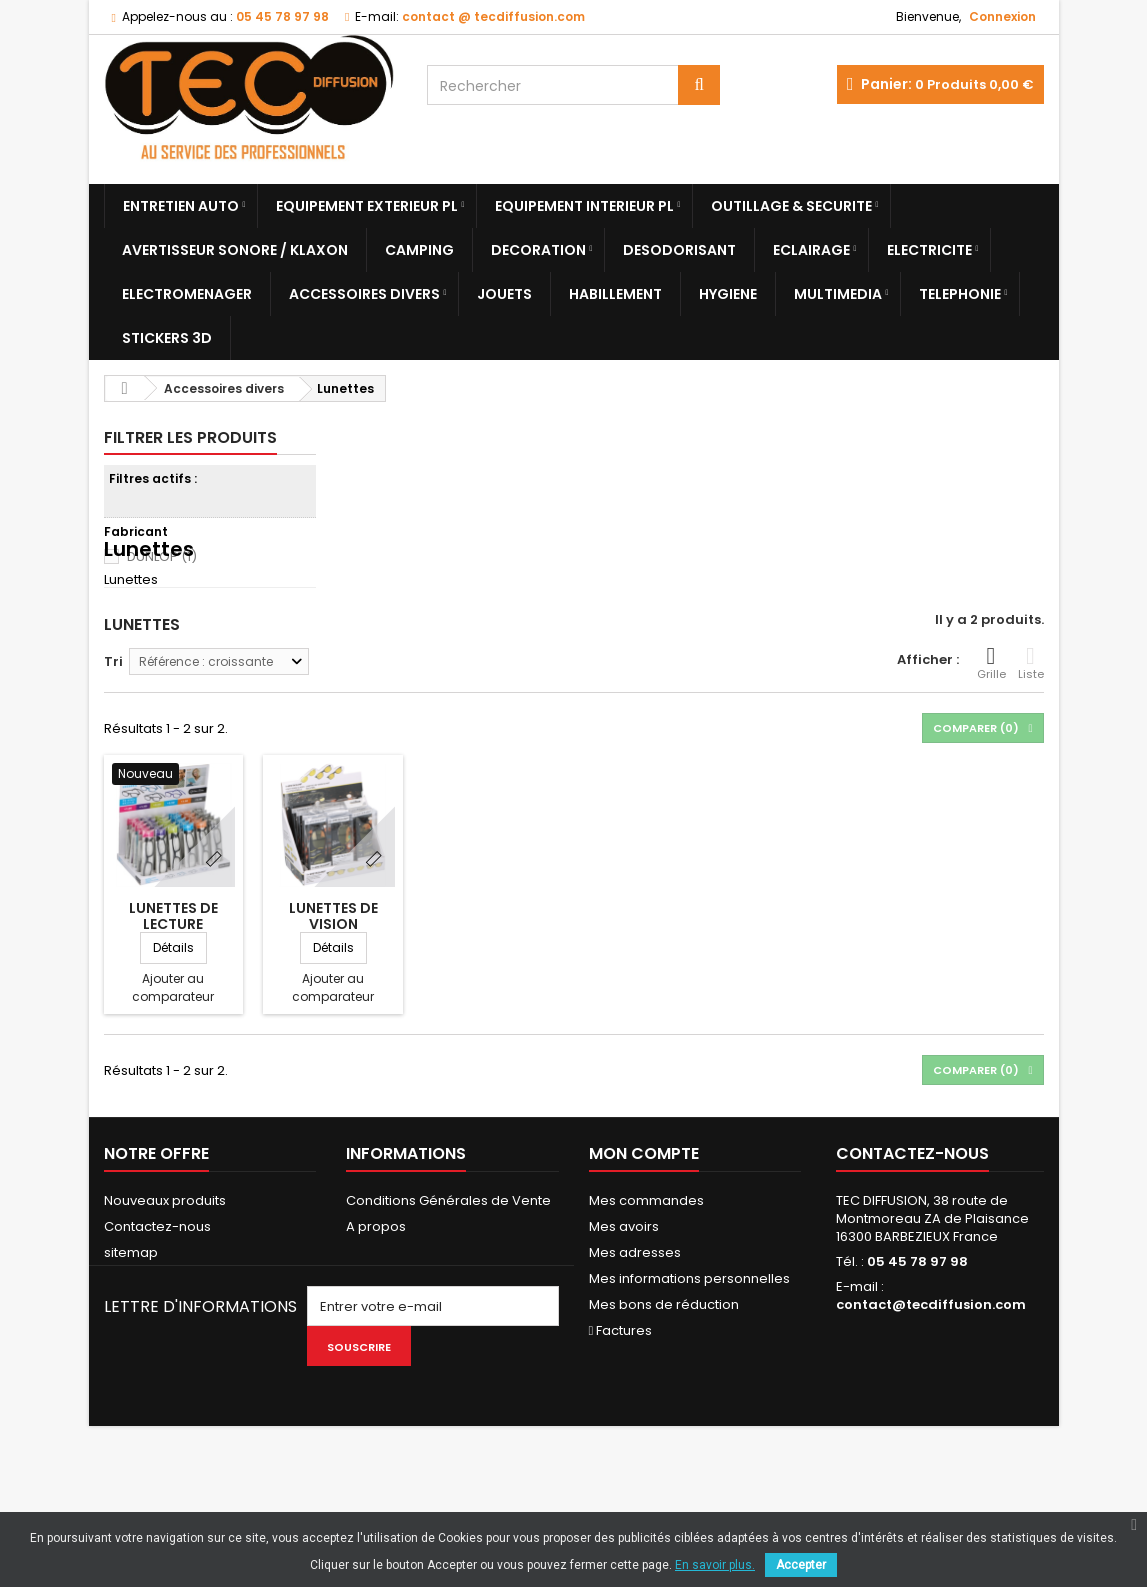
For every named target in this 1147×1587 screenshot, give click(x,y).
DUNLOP (162, 556)
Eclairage (811, 250)
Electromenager (187, 294)
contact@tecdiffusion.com (931, 1373)
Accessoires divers (364, 294)
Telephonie (960, 294)
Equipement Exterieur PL (367, 206)
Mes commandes (646, 1269)
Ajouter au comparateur (173, 1056)
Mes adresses (635, 1321)
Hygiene (728, 294)
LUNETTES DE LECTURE (173, 985)
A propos (376, 1295)
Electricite (929, 250)
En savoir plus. (715, 1565)
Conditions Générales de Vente (448, 1269)
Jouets (504, 294)
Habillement (615, 294)
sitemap (131, 1321)
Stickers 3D (167, 338)
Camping (419, 250)
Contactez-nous (157, 1295)
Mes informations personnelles (689, 1347)
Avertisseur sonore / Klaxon (235, 250)
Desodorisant (679, 250)
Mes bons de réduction (664, 1373)
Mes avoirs (624, 1295)
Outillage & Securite (791, 206)
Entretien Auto (181, 206)
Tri (113, 730)
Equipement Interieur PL (584, 206)
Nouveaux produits (165, 1269)
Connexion (1002, 16)
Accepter (801, 1565)
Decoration (538, 250)
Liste (1031, 732)
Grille (991, 732)
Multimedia (838, 294)
